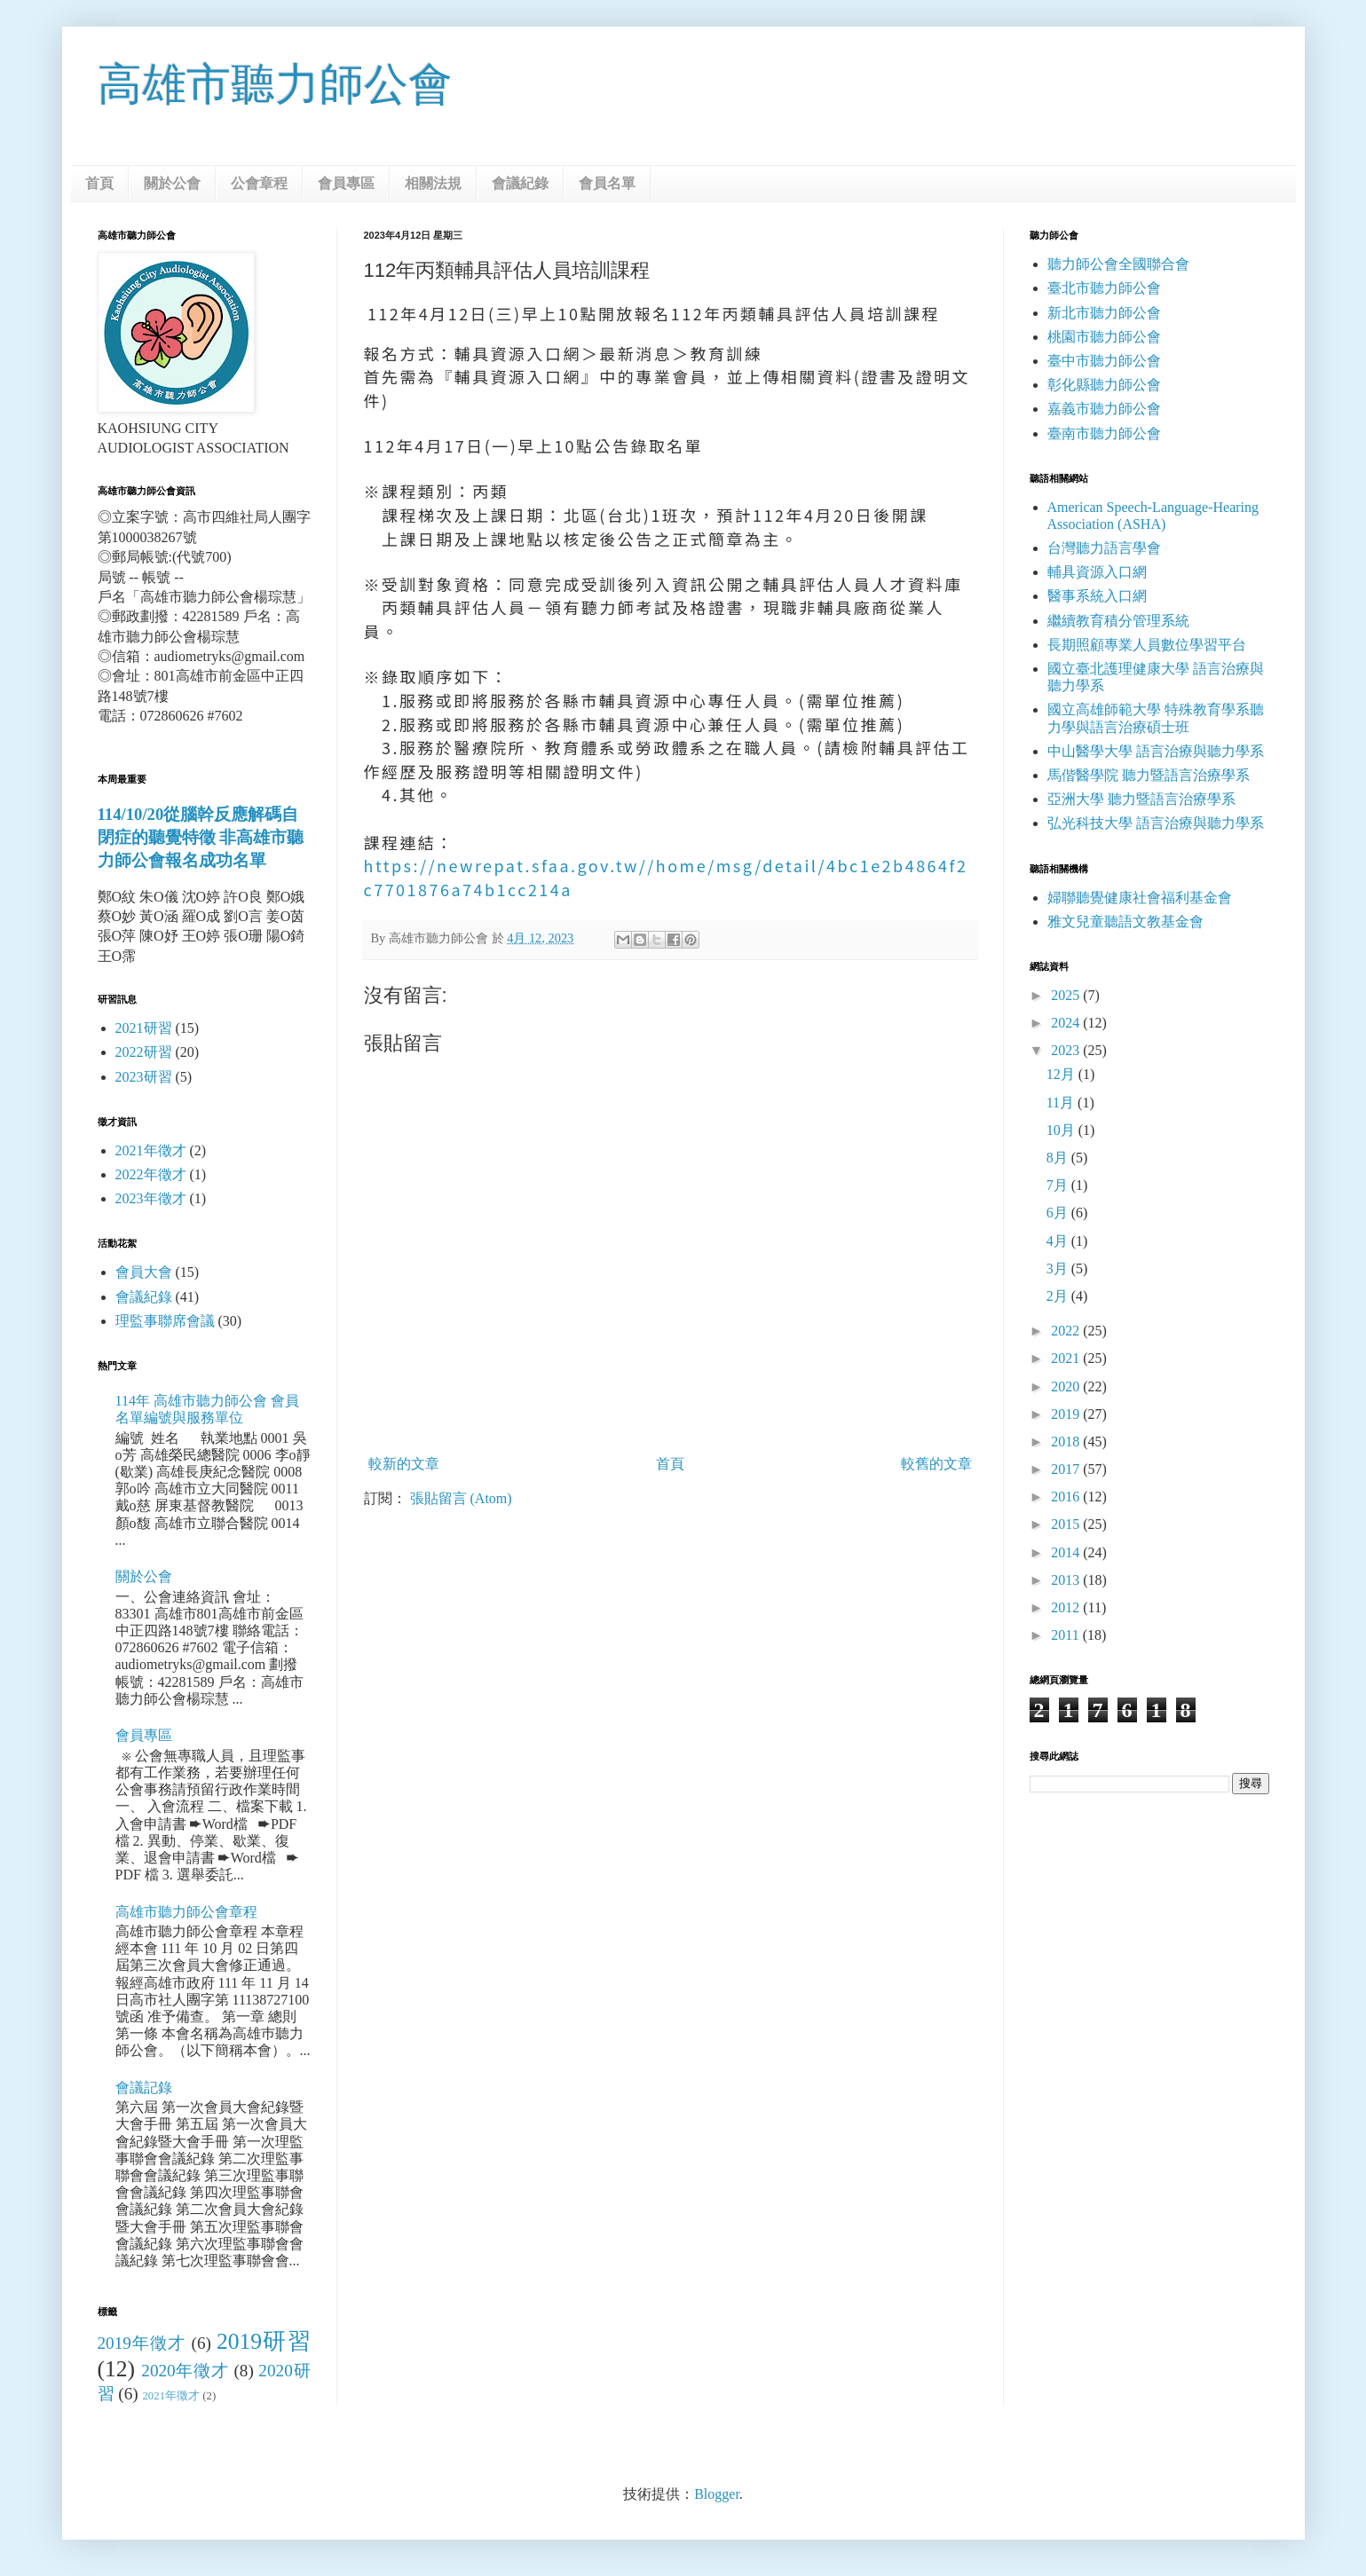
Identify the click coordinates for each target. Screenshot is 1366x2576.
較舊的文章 (936, 1463)
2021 (1067, 1358)
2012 (1067, 1607)
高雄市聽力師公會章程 (186, 1911)
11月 (1062, 1102)
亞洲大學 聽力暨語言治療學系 (1141, 799)
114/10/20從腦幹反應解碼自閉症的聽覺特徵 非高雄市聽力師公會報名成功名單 (201, 837)
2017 (1067, 1469)
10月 (1062, 1130)
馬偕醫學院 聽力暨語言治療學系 (1148, 775)
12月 (1062, 1074)
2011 (1066, 1634)
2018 (1067, 1441)
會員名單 (607, 183)
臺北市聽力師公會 (1104, 287)
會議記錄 (143, 2087)
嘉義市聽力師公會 (1104, 408)
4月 (1058, 1241)
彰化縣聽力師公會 (1104, 384)
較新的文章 (403, 1463)
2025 (1067, 995)
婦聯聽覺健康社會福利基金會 (1139, 897)
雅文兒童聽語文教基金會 (1125, 921)
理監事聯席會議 (165, 1320)
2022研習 (143, 1052)
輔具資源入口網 (1097, 571)
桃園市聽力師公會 (1104, 336)
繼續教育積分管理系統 (1118, 620)
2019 (1067, 1414)
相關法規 (433, 183)
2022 (1067, 1330)
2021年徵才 (150, 1150)
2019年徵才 (142, 2343)
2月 (1058, 1296)
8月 (1058, 1157)
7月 (1058, 1185)
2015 (1067, 1524)
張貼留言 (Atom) (461, 1498)
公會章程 (259, 183)
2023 (1067, 1050)
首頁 (99, 183)
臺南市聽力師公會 (1104, 433)
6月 (1058, 1212)
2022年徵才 (150, 1174)
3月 (1058, 1268)
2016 (1067, 1496)
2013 (1067, 1579)
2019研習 (264, 2341)
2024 (1067, 1022)
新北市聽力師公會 (1104, 312)
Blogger (716, 2493)
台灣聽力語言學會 (1104, 547)
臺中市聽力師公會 (1104, 360)
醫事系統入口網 (1097, 595)
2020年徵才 (185, 2370)
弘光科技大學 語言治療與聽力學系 (1155, 823)
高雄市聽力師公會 (275, 84)
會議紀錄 (520, 183)
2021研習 (143, 1028)
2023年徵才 (150, 1198)
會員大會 (143, 1272)
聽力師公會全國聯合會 (1118, 264)
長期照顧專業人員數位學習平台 (1146, 644)
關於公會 (172, 183)
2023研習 (143, 1076)
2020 (1067, 1386)
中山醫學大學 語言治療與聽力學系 (1155, 751)
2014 (1067, 1552)
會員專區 (346, 183)
